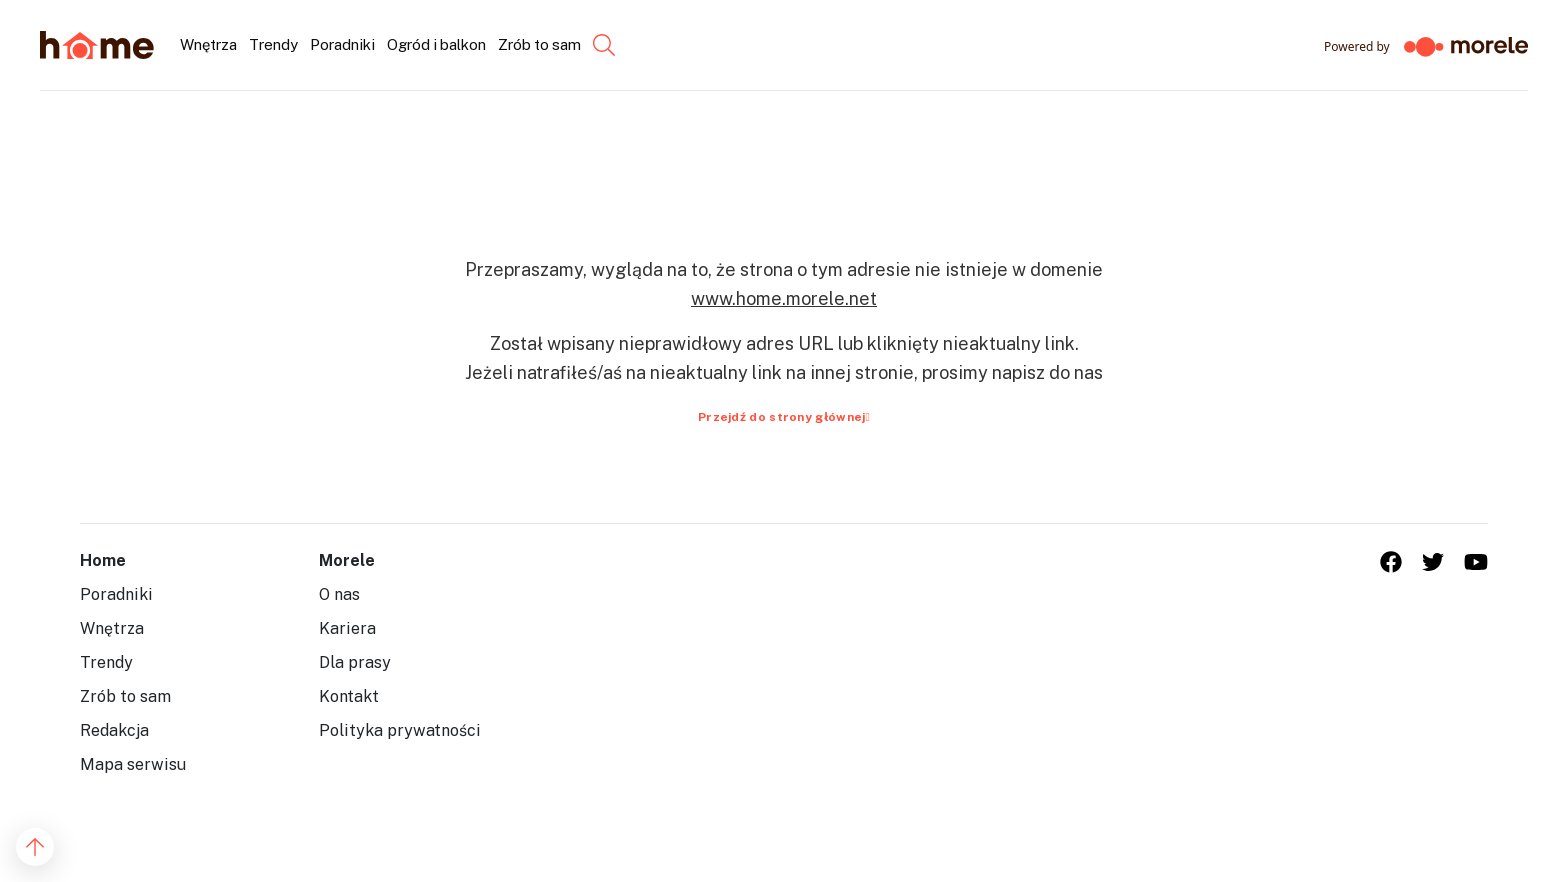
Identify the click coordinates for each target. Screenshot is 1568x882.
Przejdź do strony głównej (784, 417)
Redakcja (114, 730)
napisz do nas (1047, 372)
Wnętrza (112, 628)
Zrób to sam (125, 696)
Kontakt (349, 696)
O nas (339, 594)
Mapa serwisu (133, 764)
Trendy (106, 662)
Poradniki (116, 594)
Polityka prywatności (400, 730)
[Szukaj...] (587, 45)
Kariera (347, 628)
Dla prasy (355, 662)
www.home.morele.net (784, 298)
